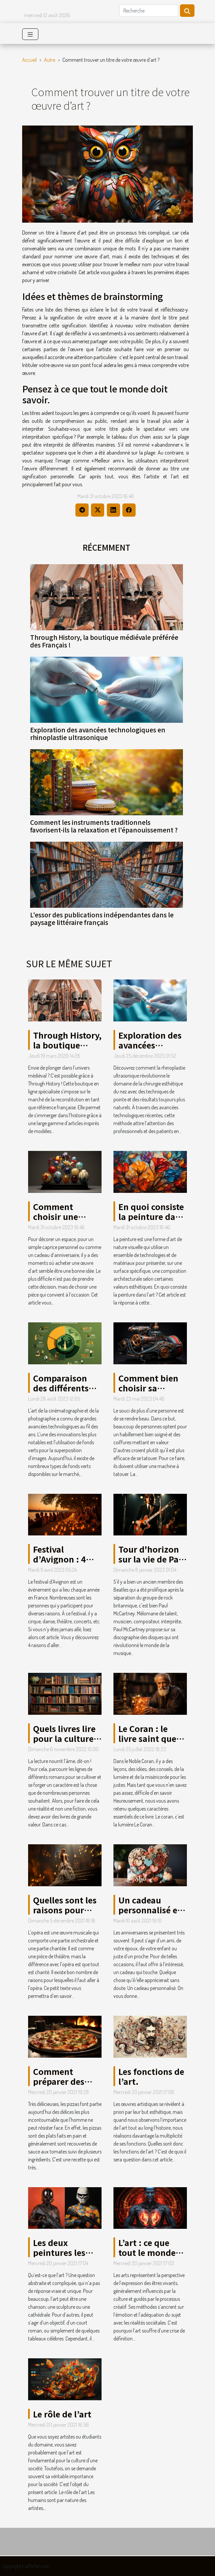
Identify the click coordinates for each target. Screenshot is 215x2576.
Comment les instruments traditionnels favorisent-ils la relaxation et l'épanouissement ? (104, 826)
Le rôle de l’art (62, 2414)
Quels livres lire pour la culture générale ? (64, 1738)
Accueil (29, 59)
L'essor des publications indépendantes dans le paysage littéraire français (102, 918)
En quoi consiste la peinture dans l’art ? (151, 1216)
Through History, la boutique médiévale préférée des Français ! (104, 641)
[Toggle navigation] (30, 34)
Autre (49, 59)
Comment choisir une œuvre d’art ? (60, 1216)
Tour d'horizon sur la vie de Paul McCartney (152, 1559)
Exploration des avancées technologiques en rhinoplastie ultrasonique (97, 733)
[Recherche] (148, 10)
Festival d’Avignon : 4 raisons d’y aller (65, 1559)
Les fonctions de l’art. (151, 2076)
